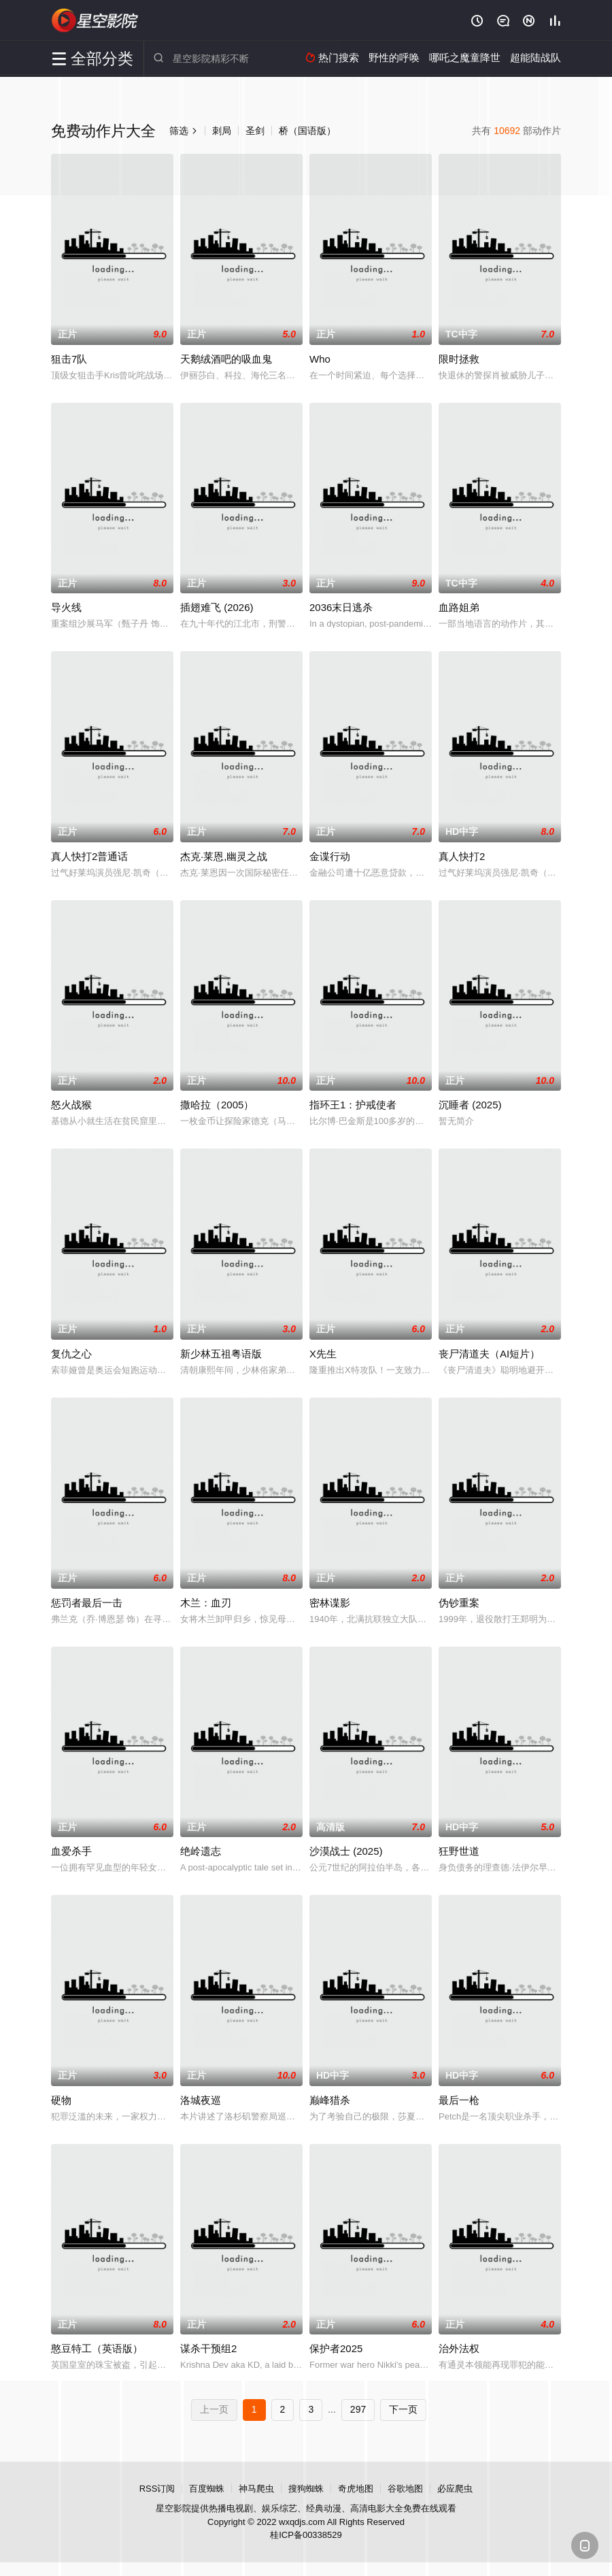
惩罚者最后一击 (86, 1602)
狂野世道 (459, 1851)
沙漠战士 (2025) (346, 1851)
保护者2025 (335, 2348)
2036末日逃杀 (341, 607)
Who (319, 359)
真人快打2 (462, 856)
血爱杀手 (71, 1851)
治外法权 (459, 2348)
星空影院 (95, 20)
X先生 (323, 1353)
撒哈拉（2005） (217, 1104)
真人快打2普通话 (89, 856)
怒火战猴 (71, 1104)
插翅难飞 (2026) (217, 607)
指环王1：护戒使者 (352, 1104)
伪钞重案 (459, 1602)
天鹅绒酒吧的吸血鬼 (226, 359)
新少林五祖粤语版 (221, 1353)
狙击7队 (69, 359)
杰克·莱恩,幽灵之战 (223, 856)
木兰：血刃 (205, 1602)
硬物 (61, 2100)
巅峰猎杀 (329, 2100)
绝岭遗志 (200, 1851)
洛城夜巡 (200, 2100)
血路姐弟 (459, 607)
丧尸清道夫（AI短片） (489, 1353)
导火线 (66, 607)
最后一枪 (459, 2100)
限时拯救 (459, 359)
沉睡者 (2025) (470, 1104)
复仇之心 (71, 1353)
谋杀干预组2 (208, 2348)
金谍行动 (329, 856)
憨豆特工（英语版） (97, 2348)
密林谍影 (329, 1602)
